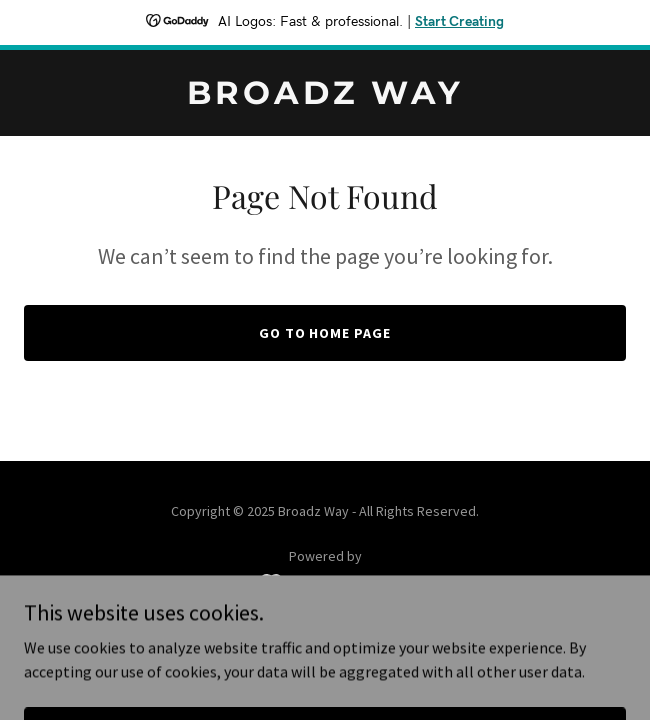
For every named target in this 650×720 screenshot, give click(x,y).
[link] (325, 98)
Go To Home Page (325, 333)
